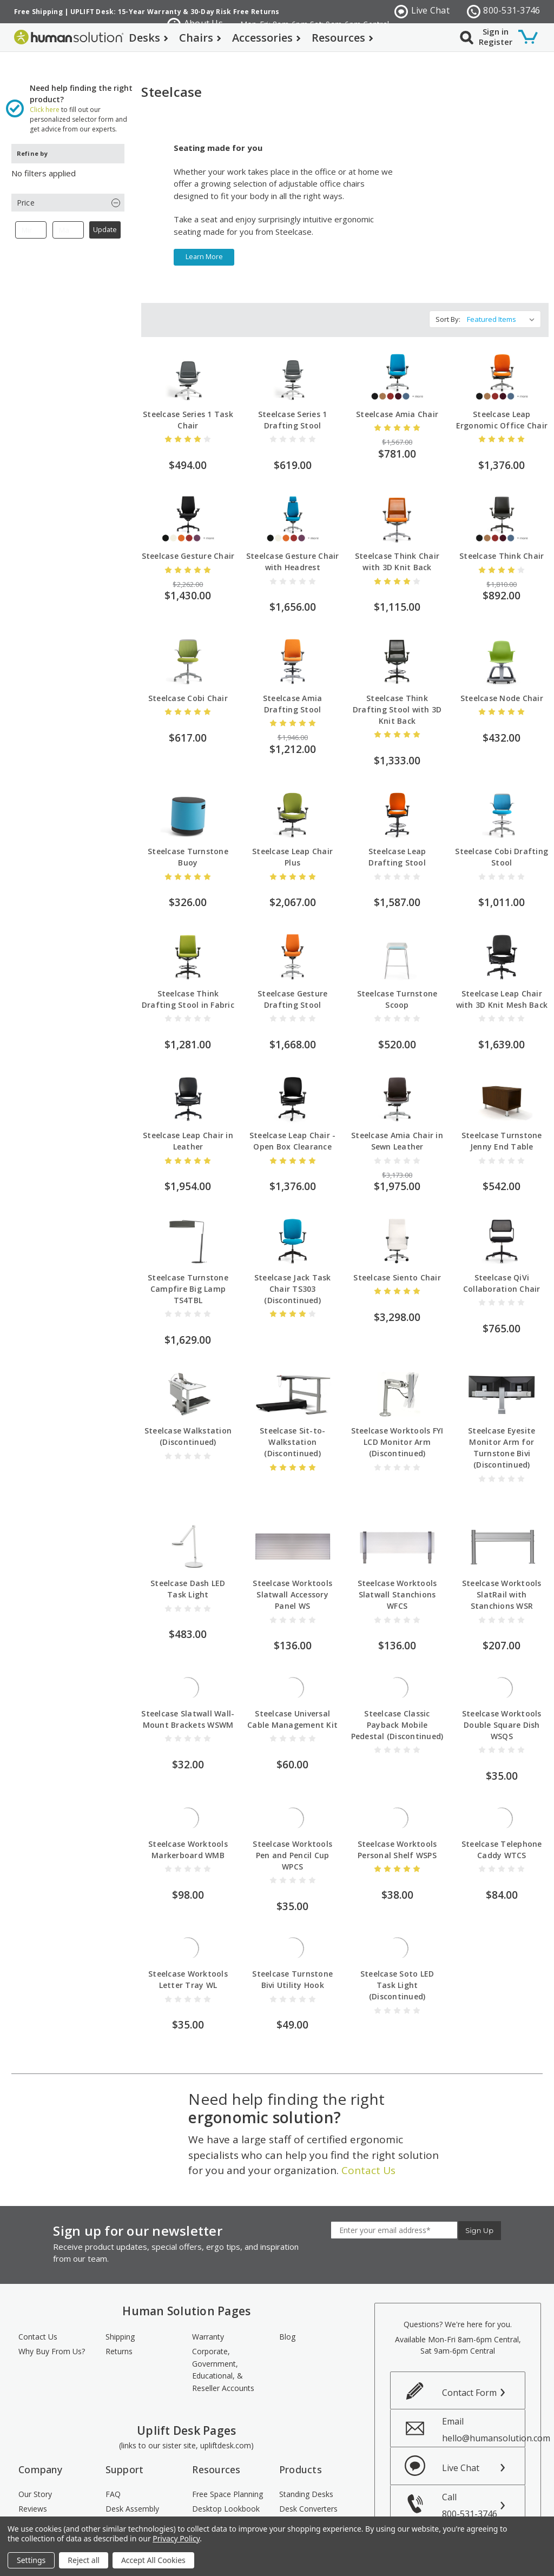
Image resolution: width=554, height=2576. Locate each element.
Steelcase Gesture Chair (188, 535)
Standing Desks (306, 2427)
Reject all (84, 2560)
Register (495, 42)
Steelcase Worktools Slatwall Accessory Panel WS (292, 1527)
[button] (67, 181)
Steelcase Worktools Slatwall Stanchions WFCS (397, 1527)
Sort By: (448, 298)
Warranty (208, 2269)
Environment (40, 2470)
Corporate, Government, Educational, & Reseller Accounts (223, 2302)
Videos (203, 2511)
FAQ (113, 2427)
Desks (148, 37)
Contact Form (469, 2325)
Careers (31, 2485)
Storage (293, 2499)
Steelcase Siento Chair (397, 1233)
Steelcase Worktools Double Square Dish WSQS (502, 1657)
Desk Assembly (132, 2441)
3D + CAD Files (218, 2470)
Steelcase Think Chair (501, 535)
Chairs (200, 37)
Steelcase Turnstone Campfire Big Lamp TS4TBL (188, 1267)
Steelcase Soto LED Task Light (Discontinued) (397, 1917)
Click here (45, 88)
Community (38, 2455)
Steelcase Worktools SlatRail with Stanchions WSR (502, 1527)
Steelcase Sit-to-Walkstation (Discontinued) (292, 1398)
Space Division (304, 2513)
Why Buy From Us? (51, 2284)
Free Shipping (38, 11)
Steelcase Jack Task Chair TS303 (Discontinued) (292, 1267)
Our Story (35, 2427)
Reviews (32, 2441)
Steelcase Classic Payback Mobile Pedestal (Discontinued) (397, 1657)
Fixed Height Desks (312, 2455)
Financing (121, 2482)
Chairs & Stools (306, 2470)
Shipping (120, 2269)
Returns (119, 2284)
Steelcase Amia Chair (397, 393)
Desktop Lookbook (226, 2441)
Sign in (496, 31)
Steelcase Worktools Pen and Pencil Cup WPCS (292, 1787)
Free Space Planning (227, 2427)
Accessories (266, 37)
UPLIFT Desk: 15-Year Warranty (125, 11)
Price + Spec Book (224, 2455)
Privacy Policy (176, 2538)
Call (483, 2438)
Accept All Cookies (153, 2560)
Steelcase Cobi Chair (188, 677)
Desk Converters (308, 2441)
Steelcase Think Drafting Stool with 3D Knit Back (397, 688)
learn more (204, 236)
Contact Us (368, 2103)
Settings (31, 2560)
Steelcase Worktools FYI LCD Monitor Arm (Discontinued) (397, 1398)
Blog (287, 2269)
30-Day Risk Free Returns (235, 11)
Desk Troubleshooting (134, 2461)
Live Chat (422, 11)
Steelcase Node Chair (501, 677)
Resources (342, 37)
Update (105, 208)
